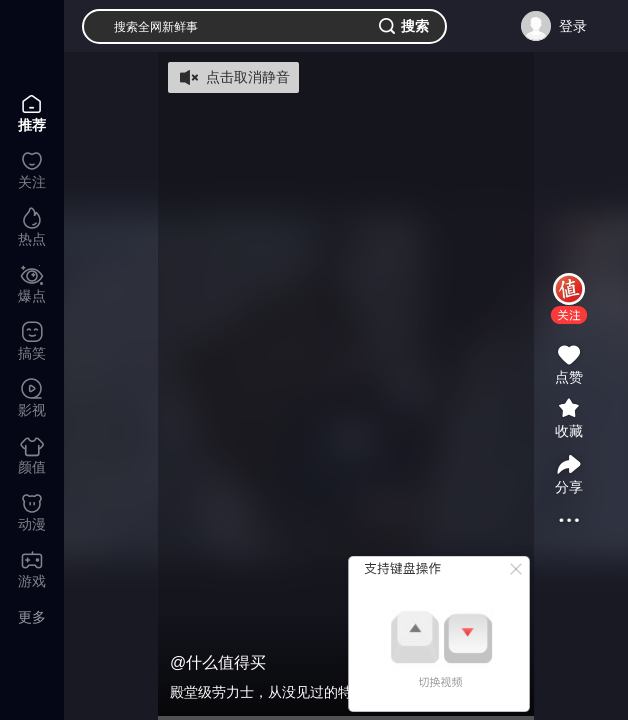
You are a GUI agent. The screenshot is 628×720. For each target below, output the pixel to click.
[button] (569, 315)
